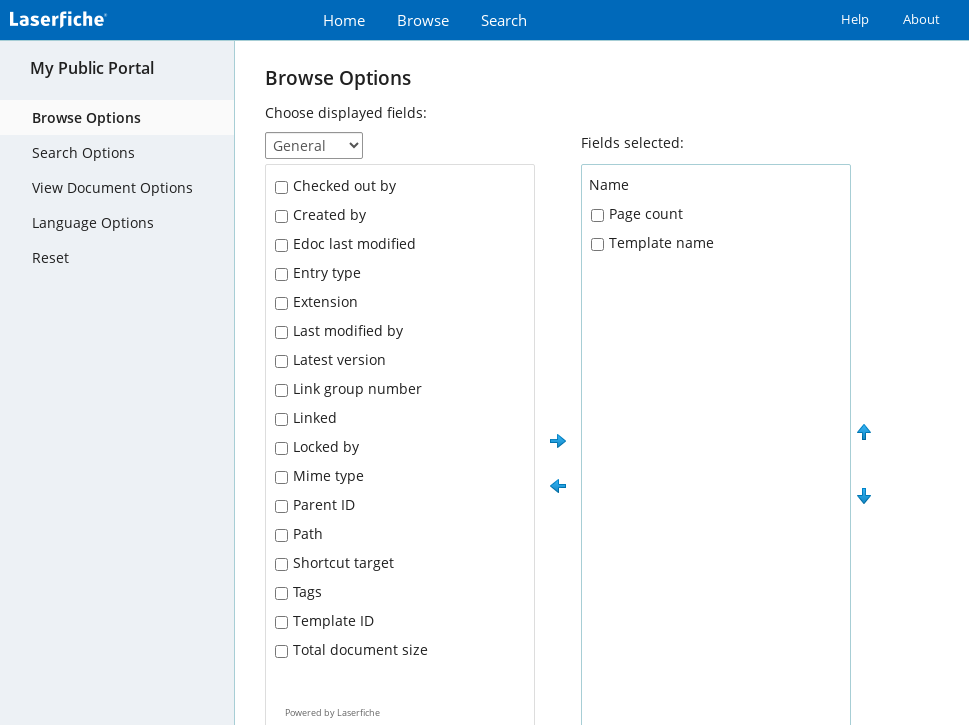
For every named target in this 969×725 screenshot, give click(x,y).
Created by (329, 214)
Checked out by (344, 185)
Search (504, 20)
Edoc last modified (354, 243)
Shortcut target (343, 562)
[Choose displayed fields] (314, 145)
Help (855, 19)
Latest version (339, 359)
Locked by (326, 446)
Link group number (357, 388)
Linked (315, 417)
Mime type (328, 475)
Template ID (333, 620)
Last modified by (348, 330)
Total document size (360, 649)
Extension (325, 301)
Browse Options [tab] (86, 117)
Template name (661, 242)
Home (344, 20)
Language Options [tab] (93, 222)
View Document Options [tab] (112, 187)
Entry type (327, 272)
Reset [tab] (50, 257)
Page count (646, 213)
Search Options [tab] (83, 152)
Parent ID (324, 504)
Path (308, 533)
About (921, 19)
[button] (558, 441)
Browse (423, 20)
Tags (307, 591)
